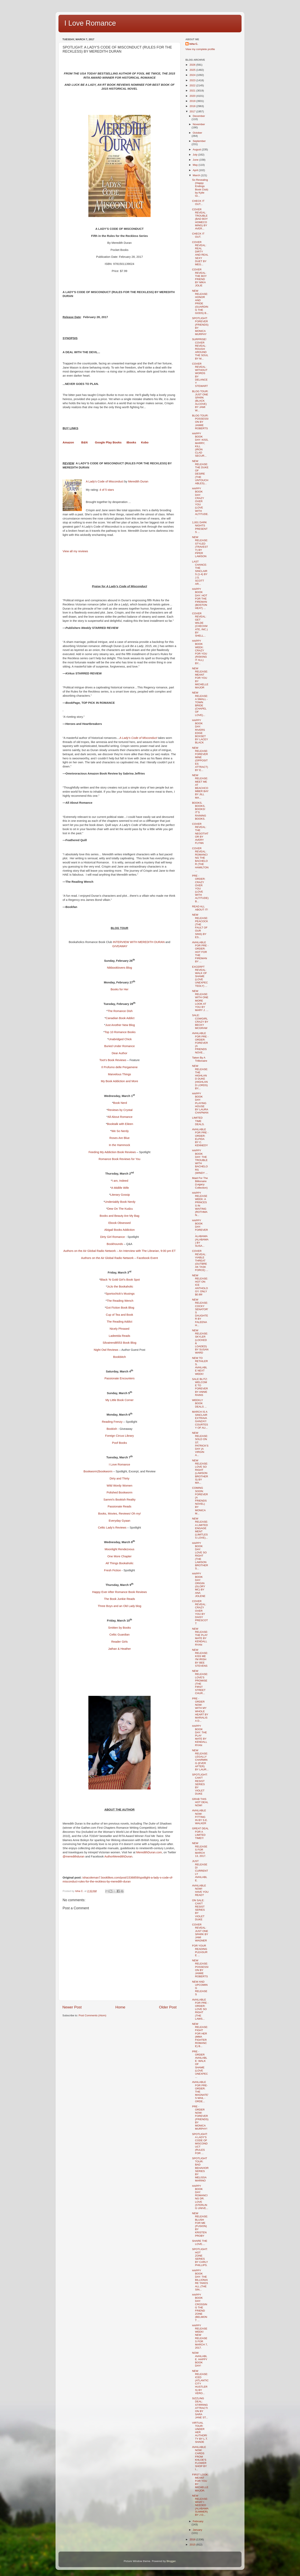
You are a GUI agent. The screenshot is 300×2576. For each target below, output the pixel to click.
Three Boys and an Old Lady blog (119, 1606)
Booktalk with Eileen (120, 1124)
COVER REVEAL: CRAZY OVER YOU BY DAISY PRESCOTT (200, 1612)
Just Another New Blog (120, 1025)
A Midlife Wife (120, 1187)
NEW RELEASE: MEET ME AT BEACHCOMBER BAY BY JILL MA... (200, 786)
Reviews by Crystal (120, 1110)
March (197, 175)
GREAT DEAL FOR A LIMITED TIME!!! (200, 1833)
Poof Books (119, 1442)
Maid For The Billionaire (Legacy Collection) (200, 1183)
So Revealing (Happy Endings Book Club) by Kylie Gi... (200, 187)
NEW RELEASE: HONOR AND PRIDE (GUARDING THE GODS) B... (200, 302)
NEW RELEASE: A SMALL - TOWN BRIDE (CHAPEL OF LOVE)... (200, 703)
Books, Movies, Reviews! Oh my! (119, 1513)
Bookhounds (115, 1244)
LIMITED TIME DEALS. (198, 1121)
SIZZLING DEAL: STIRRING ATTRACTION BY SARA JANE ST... (200, 2408)
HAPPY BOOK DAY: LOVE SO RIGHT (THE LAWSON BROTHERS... (200, 1556)
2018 (193, 106)
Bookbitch (119, 1356)
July (195, 154)
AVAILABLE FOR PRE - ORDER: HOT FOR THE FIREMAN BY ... (200, 952)
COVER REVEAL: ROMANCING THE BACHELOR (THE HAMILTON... (200, 859)
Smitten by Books (119, 1627)
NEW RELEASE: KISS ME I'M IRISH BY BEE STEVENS (200, 1657)
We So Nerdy (120, 1131)
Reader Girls (119, 1641)
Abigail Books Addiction (119, 1229)
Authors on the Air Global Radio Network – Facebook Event (119, 1258)
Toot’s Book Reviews (112, 1060)
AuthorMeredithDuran (118, 1856)
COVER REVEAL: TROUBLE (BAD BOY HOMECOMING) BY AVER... (200, 219)
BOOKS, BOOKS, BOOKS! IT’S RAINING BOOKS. (199, 810)
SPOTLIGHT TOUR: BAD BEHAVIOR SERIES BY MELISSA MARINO (200, 2169)
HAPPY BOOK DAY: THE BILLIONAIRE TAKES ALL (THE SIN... (200, 2280)
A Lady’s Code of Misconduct (138, 737)
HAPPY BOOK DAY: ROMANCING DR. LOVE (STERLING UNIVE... (200, 2197)
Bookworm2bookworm (97, 1471)
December (199, 116)
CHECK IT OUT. (198, 235)
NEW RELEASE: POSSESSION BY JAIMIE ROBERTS (200, 1968)
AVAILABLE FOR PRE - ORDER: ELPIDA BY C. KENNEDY (200, 1137)
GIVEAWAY (120, 946)
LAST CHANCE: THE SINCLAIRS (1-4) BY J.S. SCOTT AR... (199, 572)
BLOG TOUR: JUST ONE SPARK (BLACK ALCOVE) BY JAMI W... (200, 401)
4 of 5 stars (106, 489)
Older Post (168, 2007)
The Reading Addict (119, 1321)
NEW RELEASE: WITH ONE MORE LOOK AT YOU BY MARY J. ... (200, 1001)
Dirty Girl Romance (112, 1236)
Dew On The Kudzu (120, 1208)
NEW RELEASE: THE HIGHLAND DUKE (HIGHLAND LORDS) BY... (200, 1077)
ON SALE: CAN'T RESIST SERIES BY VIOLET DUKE (198, 1910)
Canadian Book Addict (120, 1018)
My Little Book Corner (120, 1400)
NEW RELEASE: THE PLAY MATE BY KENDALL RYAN (200, 1636)
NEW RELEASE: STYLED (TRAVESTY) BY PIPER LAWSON (200, 547)
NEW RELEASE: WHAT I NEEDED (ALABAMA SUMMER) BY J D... (200, 2505)
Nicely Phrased (119, 1328)
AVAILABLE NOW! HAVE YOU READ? (200, 1890)
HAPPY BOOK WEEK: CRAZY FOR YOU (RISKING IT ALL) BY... (199, 652)
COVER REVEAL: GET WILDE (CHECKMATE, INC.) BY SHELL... (200, 624)
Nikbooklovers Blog (119, 967)
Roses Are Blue (119, 1138)
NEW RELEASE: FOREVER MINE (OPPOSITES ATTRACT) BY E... (200, 759)
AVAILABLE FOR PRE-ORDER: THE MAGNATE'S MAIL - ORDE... (200, 2092)
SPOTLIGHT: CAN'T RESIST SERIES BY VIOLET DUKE (200, 1784)
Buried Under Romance (119, 1046)
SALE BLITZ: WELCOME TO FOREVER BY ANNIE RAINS (200, 1387)
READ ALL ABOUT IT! (200, 908)
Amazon (68, 442)
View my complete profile (200, 49)
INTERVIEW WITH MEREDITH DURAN (139, 942)
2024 (193, 75)
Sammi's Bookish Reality (120, 1499)
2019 (193, 101)
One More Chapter (119, 1556)
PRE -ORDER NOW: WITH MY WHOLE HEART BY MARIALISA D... (200, 1709)
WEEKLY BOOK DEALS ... (199, 1403)
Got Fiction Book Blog (120, 1307)
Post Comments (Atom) (92, 2015)
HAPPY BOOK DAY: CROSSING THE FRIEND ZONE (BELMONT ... (199, 2307)
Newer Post (72, 2007)
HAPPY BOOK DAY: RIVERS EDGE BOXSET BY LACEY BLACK (200, 731)
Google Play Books (108, 442)
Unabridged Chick (120, 1039)
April (196, 170)
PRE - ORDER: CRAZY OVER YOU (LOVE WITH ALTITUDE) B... (200, 888)
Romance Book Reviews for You (119, 1159)
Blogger (171, 2561)
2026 (193, 64)
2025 (193, 69)
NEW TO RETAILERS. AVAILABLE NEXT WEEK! (200, 1365)
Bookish (111, 1428)
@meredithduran (73, 1856)
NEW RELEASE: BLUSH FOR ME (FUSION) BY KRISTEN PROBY (200, 2224)
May (195, 164)
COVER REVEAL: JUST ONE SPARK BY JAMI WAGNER (200, 1932)
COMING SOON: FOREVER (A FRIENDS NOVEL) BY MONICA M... (200, 1500)
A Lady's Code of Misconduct (104, 481)
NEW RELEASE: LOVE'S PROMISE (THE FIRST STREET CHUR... (200, 1682)
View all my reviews (75, 551)
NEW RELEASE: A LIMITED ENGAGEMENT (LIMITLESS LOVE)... (200, 1528)
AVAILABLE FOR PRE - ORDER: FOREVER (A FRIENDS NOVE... (200, 1043)
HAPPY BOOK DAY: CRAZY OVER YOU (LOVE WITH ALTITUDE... (200, 503)
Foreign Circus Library (119, 1435)
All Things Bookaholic (119, 1563)
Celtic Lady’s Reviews (112, 1527)
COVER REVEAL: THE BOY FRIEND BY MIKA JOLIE (199, 277)
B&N (84, 442)
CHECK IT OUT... (198, 202)
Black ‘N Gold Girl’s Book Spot (120, 1279)
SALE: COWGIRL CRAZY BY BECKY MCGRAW (200, 1022)
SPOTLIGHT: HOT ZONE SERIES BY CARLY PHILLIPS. (200, 2257)
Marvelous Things (119, 1074)
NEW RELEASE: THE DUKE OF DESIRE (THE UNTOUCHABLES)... (200, 472)
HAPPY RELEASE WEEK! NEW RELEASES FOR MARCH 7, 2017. (200, 2336)
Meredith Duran (138, 481)
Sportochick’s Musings (120, 1293)
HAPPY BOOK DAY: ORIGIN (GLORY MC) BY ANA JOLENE (199, 1584)
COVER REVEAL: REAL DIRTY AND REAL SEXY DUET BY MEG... (200, 253)
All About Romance (120, 1116)
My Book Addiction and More (119, 1081)
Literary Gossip (120, 1194)
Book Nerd (120, 1102)
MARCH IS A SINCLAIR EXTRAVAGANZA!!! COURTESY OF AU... (200, 1419)
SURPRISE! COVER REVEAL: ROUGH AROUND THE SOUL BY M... (200, 349)
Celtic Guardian (119, 1634)
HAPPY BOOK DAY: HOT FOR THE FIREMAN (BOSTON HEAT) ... (199, 598)
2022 (193, 85)
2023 (193, 80)
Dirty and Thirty (119, 1478)
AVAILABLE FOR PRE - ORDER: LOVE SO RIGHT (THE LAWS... (200, 2009)
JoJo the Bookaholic (120, 1286)
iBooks (131, 442)
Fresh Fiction (112, 1570)
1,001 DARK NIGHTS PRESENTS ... (200, 527)
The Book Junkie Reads (119, 1598)
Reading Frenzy (112, 1421)
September (199, 141)
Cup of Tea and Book (119, 1314)
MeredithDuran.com (149, 1852)
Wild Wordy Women (119, 1485)
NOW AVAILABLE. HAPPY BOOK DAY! (199, 2359)
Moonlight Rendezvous (119, 1549)
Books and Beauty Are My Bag (119, 1215)
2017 (193, 111)
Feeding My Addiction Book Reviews (112, 1152)
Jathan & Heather (119, 1648)
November (199, 124)
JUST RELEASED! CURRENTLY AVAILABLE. (200, 1871)
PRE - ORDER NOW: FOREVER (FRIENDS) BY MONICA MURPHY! (200, 2117)
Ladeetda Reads (119, 1335)
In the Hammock (119, 1145)
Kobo (144, 442)
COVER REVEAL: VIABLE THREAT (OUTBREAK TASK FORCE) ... (200, 1260)
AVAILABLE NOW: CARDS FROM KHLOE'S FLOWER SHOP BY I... (199, 2458)
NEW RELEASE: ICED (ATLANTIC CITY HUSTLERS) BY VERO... (200, 2382)
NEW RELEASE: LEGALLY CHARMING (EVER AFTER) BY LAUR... (200, 1760)
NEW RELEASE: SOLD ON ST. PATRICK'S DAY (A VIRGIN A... (200, 1444)
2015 (193, 2544)
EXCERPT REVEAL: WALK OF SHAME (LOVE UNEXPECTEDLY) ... (200, 976)
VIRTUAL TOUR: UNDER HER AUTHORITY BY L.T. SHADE (200, 2432)
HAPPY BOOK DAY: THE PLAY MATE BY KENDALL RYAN (199, 1735)
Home (120, 2007)
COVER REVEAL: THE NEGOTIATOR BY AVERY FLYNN (200, 833)
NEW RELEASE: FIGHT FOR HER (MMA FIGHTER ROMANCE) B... (200, 2035)
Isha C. (193, 43)
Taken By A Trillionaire (199, 1059)
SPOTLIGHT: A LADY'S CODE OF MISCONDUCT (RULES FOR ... (200, 2144)
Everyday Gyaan (119, 1520)
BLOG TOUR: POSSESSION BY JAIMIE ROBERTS (200, 422)
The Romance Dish (119, 1011)
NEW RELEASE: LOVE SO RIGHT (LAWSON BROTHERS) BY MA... (200, 1471)
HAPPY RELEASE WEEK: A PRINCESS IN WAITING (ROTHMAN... (199, 1204)
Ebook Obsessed (119, 1222)
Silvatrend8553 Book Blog (119, 1342)
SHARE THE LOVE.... (199, 2242)
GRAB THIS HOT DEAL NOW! (200, 1802)
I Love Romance (90, 23)
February (198, 2521)
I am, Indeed (120, 1180)
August (197, 149)
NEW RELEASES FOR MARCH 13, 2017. (199, 1849)
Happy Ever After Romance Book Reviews (119, 1592)
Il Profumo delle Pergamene (119, 1067)
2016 (193, 2539)
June (196, 159)
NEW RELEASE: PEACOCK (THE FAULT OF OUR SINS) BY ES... (200, 925)
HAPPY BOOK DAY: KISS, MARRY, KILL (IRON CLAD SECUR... (200, 444)
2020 (193, 95)
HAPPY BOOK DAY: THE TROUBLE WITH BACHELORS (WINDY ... (200, 1161)
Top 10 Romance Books (120, 1032)
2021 (193, 90)
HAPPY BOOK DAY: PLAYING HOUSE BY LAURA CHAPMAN (200, 1103)
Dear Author (119, 1053)
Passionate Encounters (120, 1378)
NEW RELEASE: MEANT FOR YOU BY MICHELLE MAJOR (200, 678)
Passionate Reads (119, 1506)
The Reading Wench (120, 1300)
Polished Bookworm (119, 1492)
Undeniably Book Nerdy (120, 1201)
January (197, 2529)
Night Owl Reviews (106, 1349)
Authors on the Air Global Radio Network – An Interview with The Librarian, (119, 1250)
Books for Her (120, 989)
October (197, 132)
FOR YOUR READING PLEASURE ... (199, 1950)
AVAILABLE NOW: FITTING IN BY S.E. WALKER (200, 1817)
